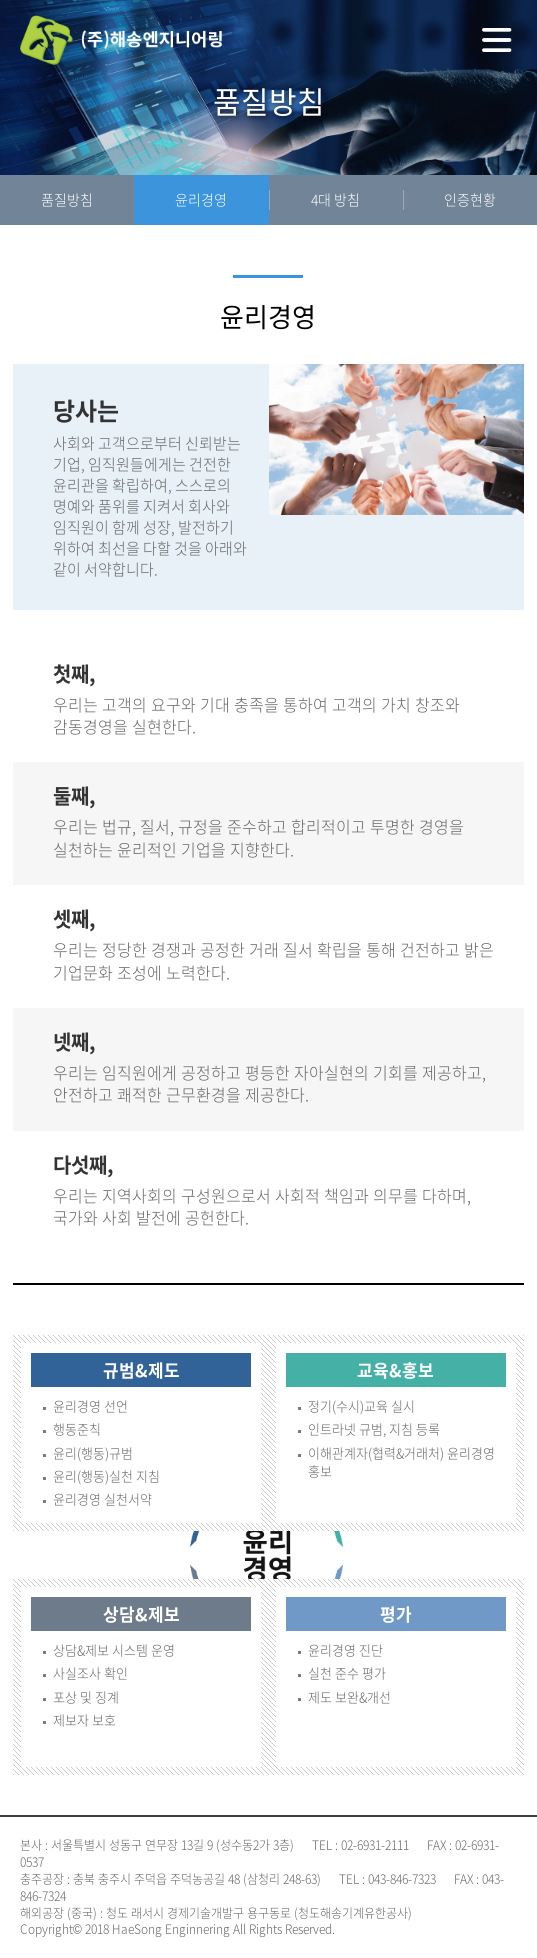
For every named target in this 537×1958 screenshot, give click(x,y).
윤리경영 (201, 199)
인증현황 (470, 199)
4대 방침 (335, 199)
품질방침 (67, 199)
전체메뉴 (497, 40)
